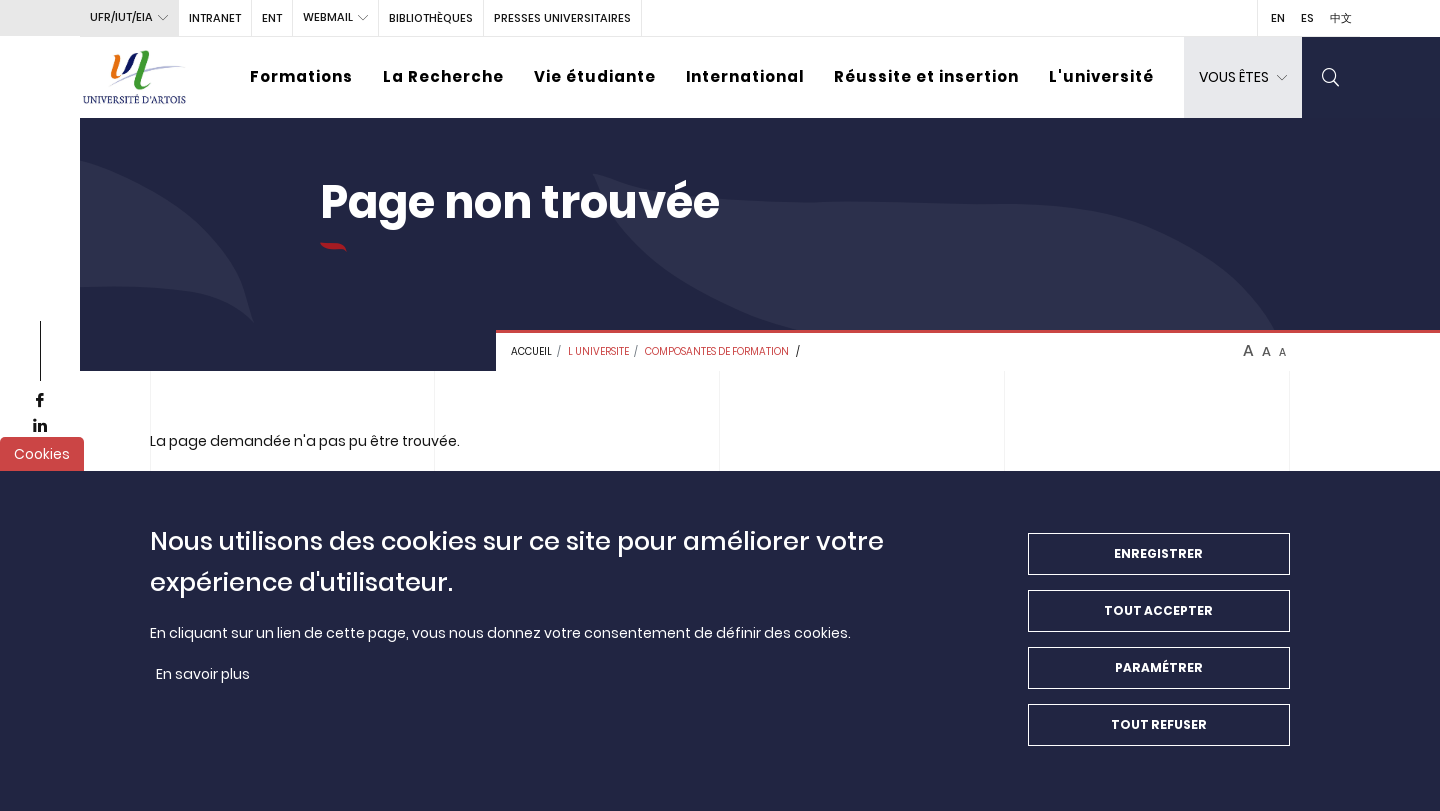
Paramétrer (1159, 683)
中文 (1341, 18)
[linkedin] (40, 426)
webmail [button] (328, 17)
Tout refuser (1159, 740)
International (745, 76)
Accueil (531, 351)
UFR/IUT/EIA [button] (121, 17)
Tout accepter (1158, 626)
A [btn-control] (1248, 351)
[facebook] (40, 401)
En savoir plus (203, 690)
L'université (1101, 76)
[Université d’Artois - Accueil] (135, 77)
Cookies (42, 470)
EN (1278, 18)
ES (1307, 18)
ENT (272, 18)
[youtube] (40, 451)
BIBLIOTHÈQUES (431, 18)
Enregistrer (1158, 569)
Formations (301, 76)
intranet (215, 18)
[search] (1331, 77)
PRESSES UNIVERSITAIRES (562, 18)
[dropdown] (1243, 77)
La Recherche (443, 76)
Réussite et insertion (926, 76)
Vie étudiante (595, 76)
